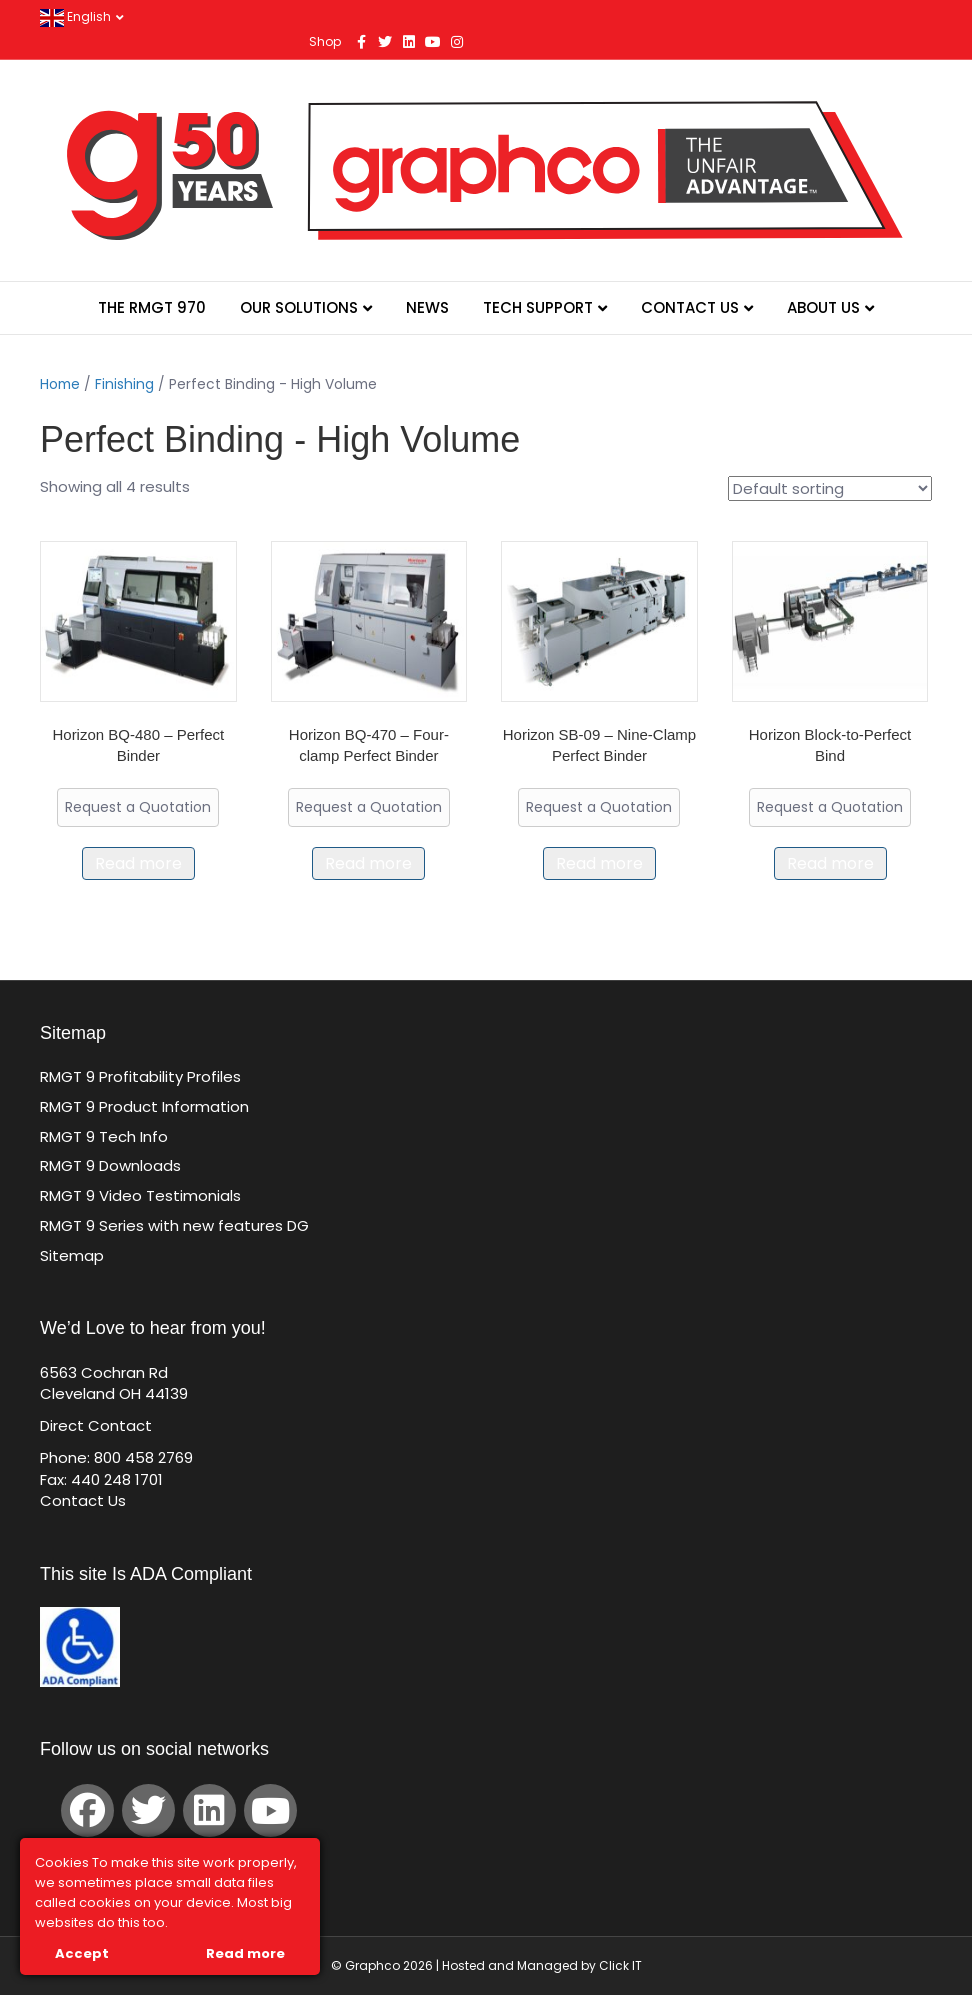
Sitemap (72, 1255)
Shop (325, 41)
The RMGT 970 (152, 307)
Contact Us (690, 307)
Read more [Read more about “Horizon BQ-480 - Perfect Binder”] (138, 863)
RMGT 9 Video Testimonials (140, 1195)
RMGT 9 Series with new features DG (174, 1225)
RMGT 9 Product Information (144, 1106)
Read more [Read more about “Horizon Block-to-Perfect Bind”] (830, 863)
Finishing (124, 384)
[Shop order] (830, 488)
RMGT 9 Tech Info (104, 1136)
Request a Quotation (138, 807)
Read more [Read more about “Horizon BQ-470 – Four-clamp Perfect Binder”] (368, 863)
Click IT (620, 1965)
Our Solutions (299, 307)
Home (60, 384)
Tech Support (538, 307)
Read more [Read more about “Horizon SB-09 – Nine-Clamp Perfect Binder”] (599, 863)
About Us (823, 307)
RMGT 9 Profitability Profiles (140, 1076)
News (427, 307)
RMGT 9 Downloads (110, 1165)
